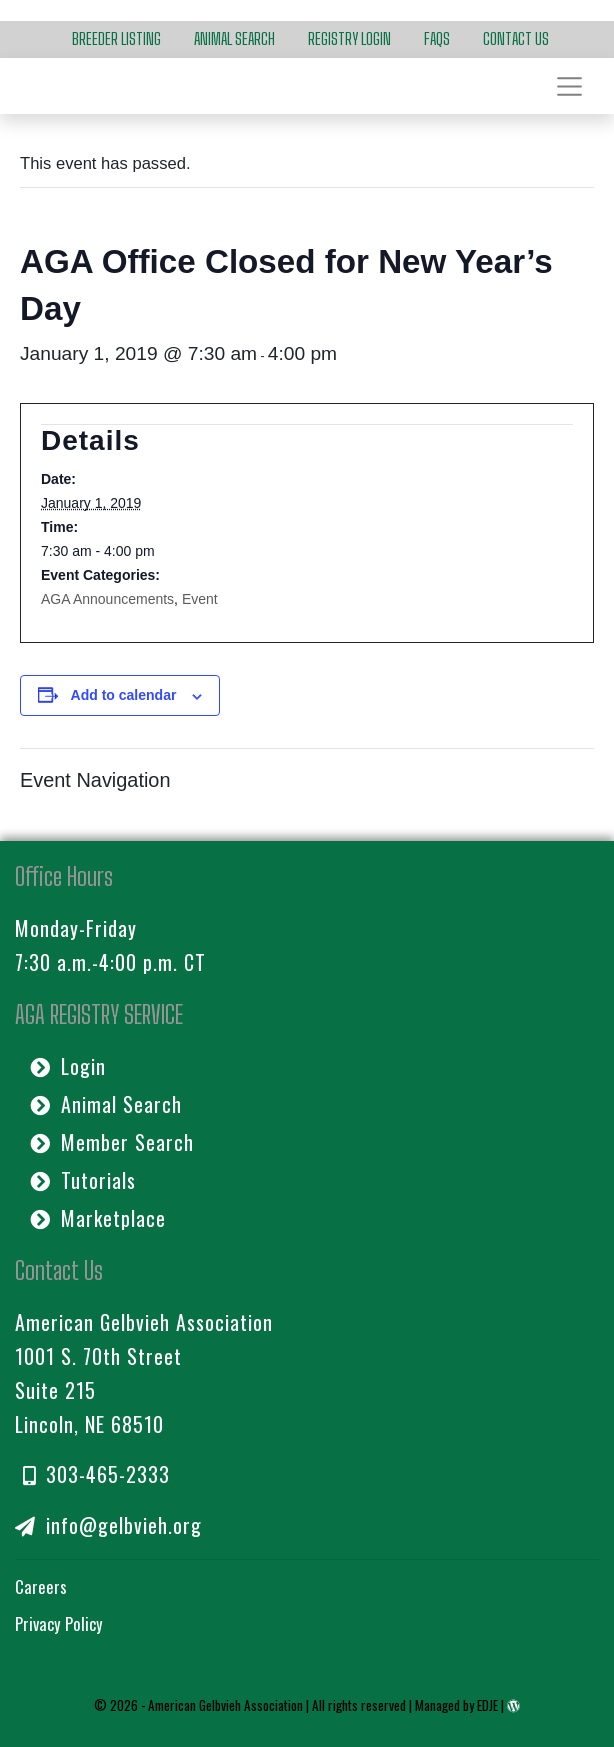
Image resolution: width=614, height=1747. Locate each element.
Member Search (112, 1142)
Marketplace (98, 1218)
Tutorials (83, 1180)
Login (68, 1066)
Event (200, 599)
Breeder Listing (116, 39)
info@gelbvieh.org (108, 1525)
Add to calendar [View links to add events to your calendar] (124, 695)
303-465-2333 (96, 1474)
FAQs (437, 39)
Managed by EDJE (456, 1705)
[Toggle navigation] (569, 85)
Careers (41, 1586)
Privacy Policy (59, 1623)
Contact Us (516, 39)
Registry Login (349, 39)
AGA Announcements (107, 599)
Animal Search (234, 39)
